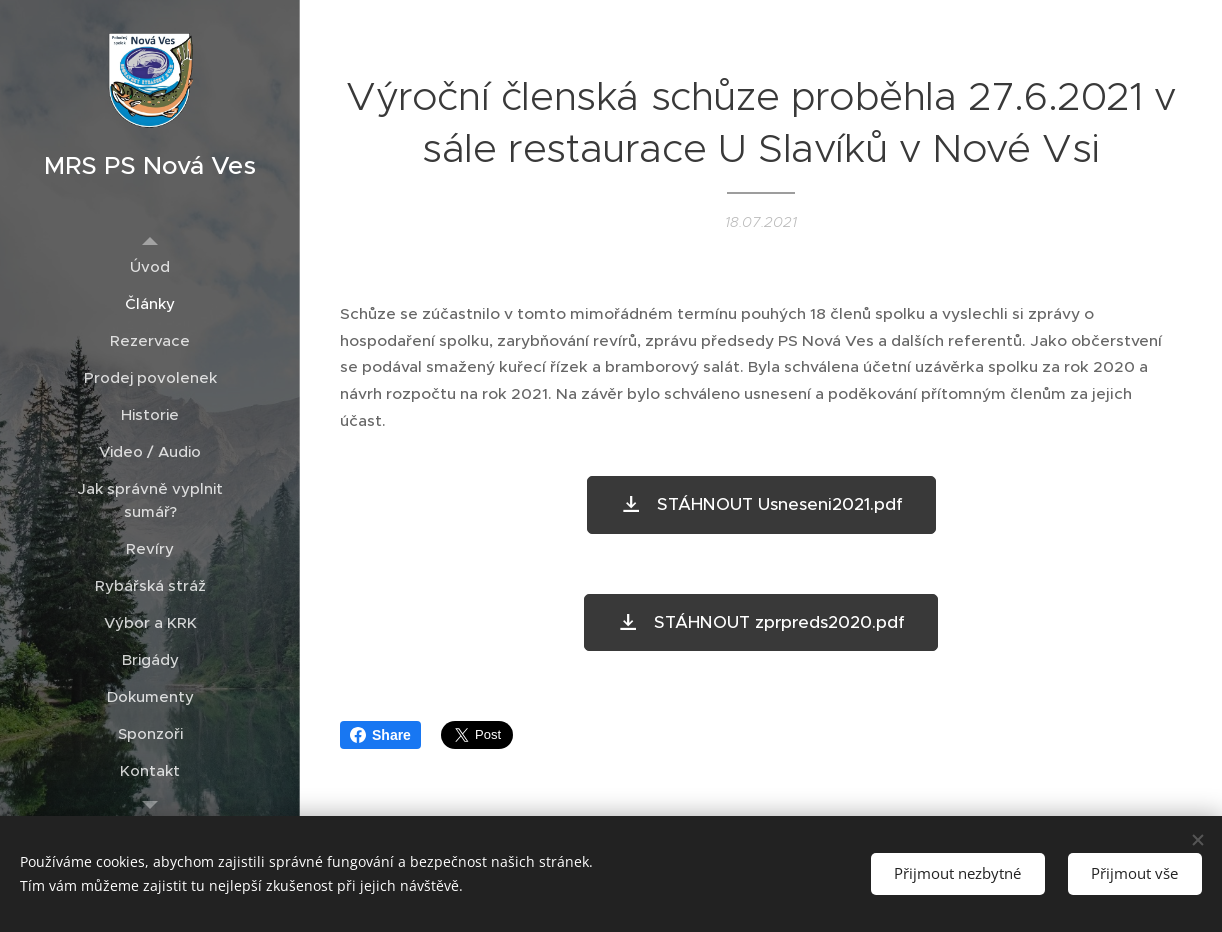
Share (380, 735)
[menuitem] (150, 266)
